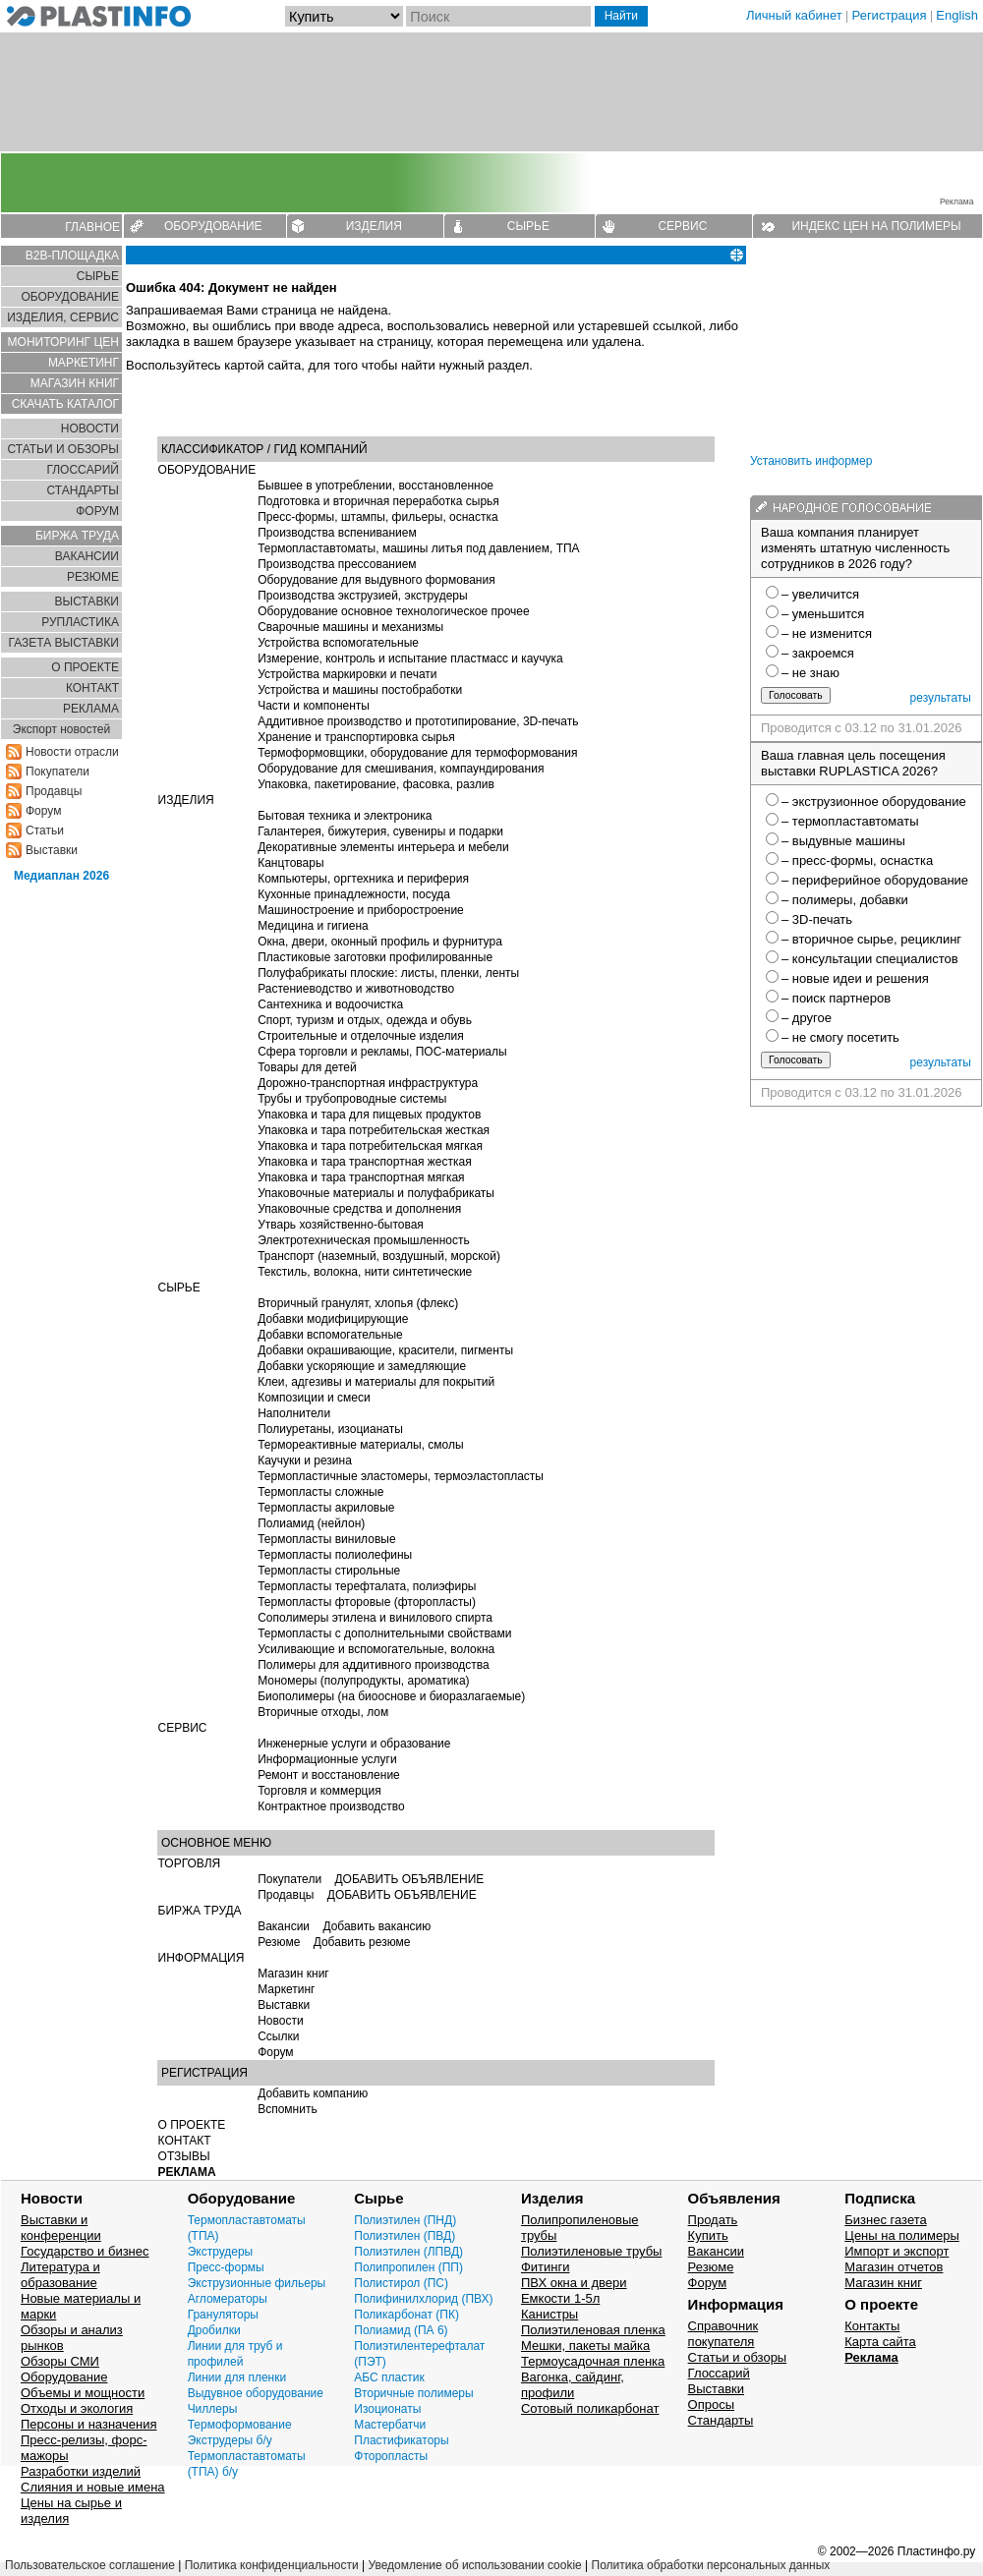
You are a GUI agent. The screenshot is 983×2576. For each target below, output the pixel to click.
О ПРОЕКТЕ (85, 667)
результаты (940, 698)
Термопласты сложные (320, 1492)
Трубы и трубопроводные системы (352, 1099)
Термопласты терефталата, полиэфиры (367, 1586)
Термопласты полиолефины (335, 1555)
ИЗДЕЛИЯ (374, 226)
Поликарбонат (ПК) (406, 2314)
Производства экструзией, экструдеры (363, 595)
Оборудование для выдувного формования (376, 580)
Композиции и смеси (314, 1397)
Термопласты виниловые (326, 1539)
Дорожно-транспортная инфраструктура (368, 1083)
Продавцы (54, 791)
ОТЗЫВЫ (184, 2156)
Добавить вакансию (376, 1926)
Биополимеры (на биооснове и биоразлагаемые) (391, 1696)
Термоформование (240, 2425)
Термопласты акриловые (326, 1508)
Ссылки (278, 2036)
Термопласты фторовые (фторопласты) (367, 1602)
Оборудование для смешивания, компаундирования (401, 768)
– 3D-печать (816, 919)
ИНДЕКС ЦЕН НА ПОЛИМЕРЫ (875, 226)
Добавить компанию (313, 2093)
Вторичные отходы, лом (323, 1712)
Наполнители (294, 1413)
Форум (43, 811)
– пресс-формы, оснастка (857, 860)
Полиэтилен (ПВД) (404, 2236)
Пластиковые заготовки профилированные (375, 957)
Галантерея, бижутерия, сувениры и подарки (380, 831)
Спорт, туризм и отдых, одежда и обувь (365, 1020)
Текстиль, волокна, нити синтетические (365, 1272)
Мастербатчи (390, 2425)
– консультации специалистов (869, 958)
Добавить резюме (362, 1942)
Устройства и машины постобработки (360, 690)
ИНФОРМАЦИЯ (201, 1958)
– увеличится (820, 594)
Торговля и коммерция (319, 1791)
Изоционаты (387, 2409)
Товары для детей (307, 1067)
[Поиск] (498, 16)
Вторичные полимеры (413, 2393)
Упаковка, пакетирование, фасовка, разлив (376, 784)
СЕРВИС (682, 226)
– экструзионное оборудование (873, 801)
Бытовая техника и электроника (345, 816)
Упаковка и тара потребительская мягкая (370, 1146)
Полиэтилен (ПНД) (405, 2220)
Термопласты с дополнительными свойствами (384, 1633)
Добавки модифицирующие (333, 1319)
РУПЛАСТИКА (80, 622)
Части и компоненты (314, 706)
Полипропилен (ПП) (408, 2267)
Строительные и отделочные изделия (361, 1036)
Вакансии (284, 1926)
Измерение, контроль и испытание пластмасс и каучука (410, 658)
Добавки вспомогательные (330, 1335)
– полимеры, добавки (844, 899)
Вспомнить (288, 2109)
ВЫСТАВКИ (87, 601)
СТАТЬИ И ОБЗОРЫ (63, 449)
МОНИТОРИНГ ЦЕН (63, 342)
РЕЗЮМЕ (93, 577)
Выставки (52, 850)
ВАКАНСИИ (87, 556)
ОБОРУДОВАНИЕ (213, 226)
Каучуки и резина (305, 1460)
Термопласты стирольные (329, 1570)
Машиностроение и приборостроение (361, 910)
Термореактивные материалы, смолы (361, 1445)
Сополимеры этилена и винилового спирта (375, 1618)
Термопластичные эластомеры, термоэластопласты (401, 1476)
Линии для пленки (237, 2377)
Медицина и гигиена (313, 926)
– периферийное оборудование (874, 880)
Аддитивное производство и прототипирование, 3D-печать (418, 721)
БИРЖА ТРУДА (200, 1911)
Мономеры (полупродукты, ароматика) (363, 1681)
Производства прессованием (337, 564)
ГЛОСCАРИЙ (82, 470)
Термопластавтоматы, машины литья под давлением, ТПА (418, 548)
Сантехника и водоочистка (330, 1004)
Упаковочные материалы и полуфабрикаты (376, 1193)
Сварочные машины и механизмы (350, 627)
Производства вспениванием (337, 533)
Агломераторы (227, 2299)
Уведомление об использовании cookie (474, 2565)
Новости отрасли (72, 752)
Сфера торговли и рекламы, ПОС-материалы (382, 1052)
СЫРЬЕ (528, 226)
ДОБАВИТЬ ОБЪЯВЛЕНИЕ (409, 1879)
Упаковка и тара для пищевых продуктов (369, 1114)
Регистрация (889, 15)
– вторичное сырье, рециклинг (871, 939)
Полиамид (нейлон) (311, 1523)
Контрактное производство (331, 1806)
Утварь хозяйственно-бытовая (341, 1224)
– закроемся (817, 653)
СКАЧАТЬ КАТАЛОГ (65, 404)
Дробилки (214, 2330)
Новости (280, 2021)
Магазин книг (293, 1973)
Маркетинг (286, 1989)
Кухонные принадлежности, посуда (354, 894)
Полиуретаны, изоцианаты (330, 1429)
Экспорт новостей (61, 729)
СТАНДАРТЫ (83, 490)
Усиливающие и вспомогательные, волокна (376, 1649)
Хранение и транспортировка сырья (356, 737)
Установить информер (811, 461)
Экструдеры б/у (230, 2440)
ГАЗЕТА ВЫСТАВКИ (63, 643)
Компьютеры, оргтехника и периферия (363, 879)
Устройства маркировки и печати (347, 674)
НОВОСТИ (90, 428)
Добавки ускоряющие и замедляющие (362, 1366)
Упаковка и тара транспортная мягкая (361, 1177)
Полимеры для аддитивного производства (374, 1665)
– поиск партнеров (836, 998)
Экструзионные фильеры (257, 2283)
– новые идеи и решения (855, 978)
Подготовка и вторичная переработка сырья (378, 501)
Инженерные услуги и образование (354, 1743)
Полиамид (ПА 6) (400, 2330)
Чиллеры (213, 2409)
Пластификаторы (401, 2440)
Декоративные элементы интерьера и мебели (383, 847)
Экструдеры (221, 2252)
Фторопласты (391, 2456)
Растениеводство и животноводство (356, 989)
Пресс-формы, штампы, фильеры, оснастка (378, 517)
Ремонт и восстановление (329, 1775)
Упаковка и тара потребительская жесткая (374, 1130)
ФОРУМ (97, 511)
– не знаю (810, 672)
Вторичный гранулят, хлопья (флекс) (358, 1303)
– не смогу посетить (840, 1037)
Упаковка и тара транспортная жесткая (365, 1162)
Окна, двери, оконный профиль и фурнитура (380, 941)
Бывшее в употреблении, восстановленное (375, 485)
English (957, 15)
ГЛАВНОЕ (92, 227)
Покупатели (57, 771)
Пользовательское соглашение (90, 2565)
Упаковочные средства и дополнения (359, 1209)
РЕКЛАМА (91, 709)
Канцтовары (290, 863)
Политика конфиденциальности (272, 2565)
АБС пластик (389, 2377)
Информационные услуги (327, 1759)
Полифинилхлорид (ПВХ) (423, 2299)
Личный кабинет (794, 15)
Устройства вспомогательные (338, 643)
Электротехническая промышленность (364, 1240)
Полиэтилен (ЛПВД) (408, 2252)
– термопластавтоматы (850, 821)
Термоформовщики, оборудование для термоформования (417, 753)
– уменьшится (822, 613)
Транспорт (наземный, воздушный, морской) (379, 1256)
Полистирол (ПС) (401, 2283)
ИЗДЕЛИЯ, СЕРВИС (63, 317)
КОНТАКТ (92, 688)
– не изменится (826, 633)
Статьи (45, 830)
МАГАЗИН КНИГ (74, 383)
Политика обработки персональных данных (711, 2565)
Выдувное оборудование (255, 2393)
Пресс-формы (226, 2267)
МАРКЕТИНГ (83, 363)
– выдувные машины (843, 840)
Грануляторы (223, 2314)
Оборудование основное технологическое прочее (393, 611)
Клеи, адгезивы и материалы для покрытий (376, 1382)
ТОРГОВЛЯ (189, 1863)
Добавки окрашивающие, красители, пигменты (385, 1350)
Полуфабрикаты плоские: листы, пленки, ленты (388, 973)
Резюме (279, 1942)
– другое (806, 1017)
